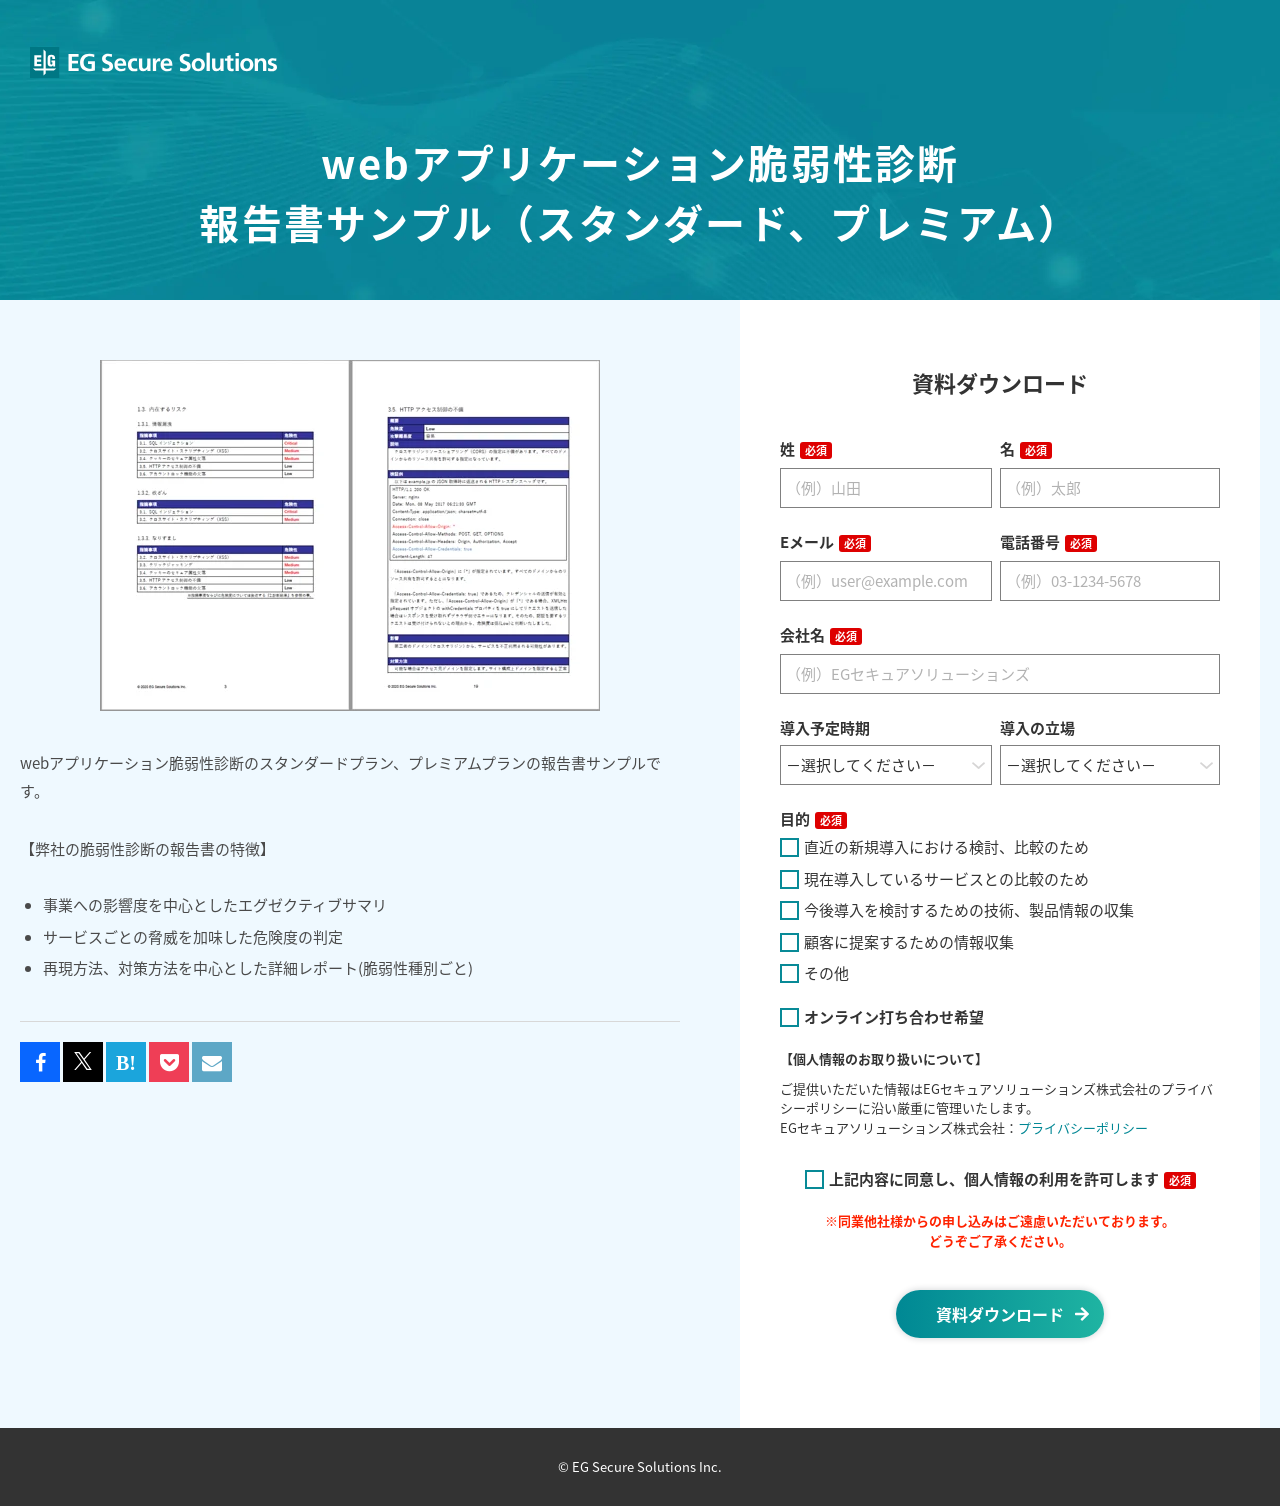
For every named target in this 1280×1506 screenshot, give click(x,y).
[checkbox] (1000, 910)
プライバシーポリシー (1083, 1127)
